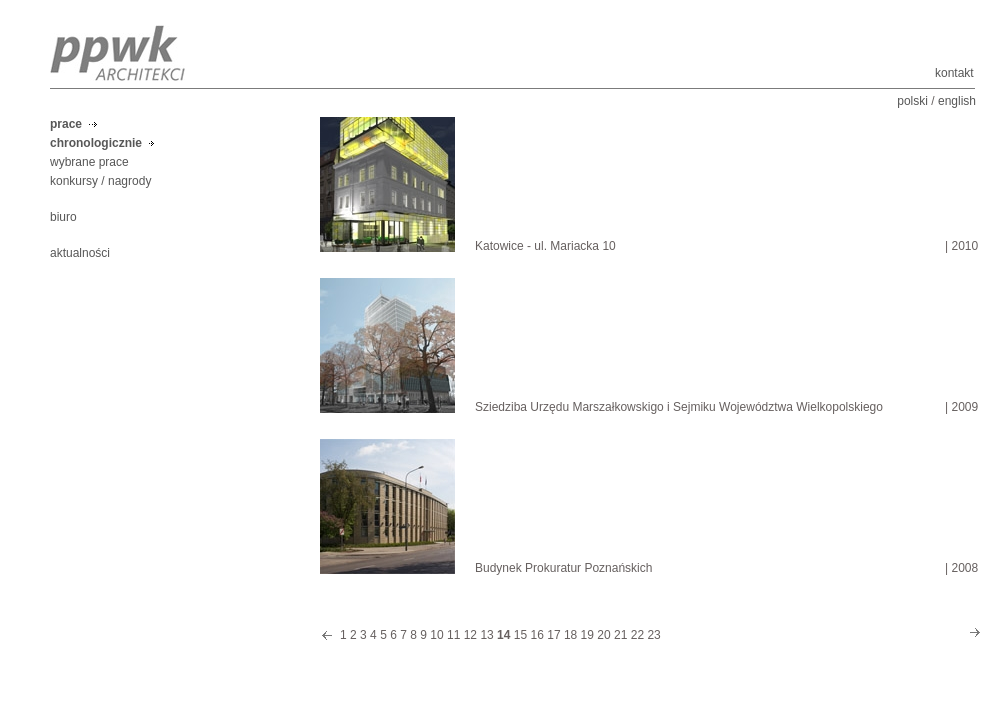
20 (603, 635)
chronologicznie (96, 143)
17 (553, 635)
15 (520, 635)
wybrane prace (89, 162)
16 (537, 635)
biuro (63, 217)
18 (570, 635)
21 (620, 635)
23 (653, 635)
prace (66, 124)
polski (912, 101)
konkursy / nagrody (100, 181)
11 (453, 635)
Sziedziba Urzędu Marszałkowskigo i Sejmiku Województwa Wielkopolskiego (679, 407)
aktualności (80, 253)
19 (587, 635)
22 (637, 635)
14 (503, 635)
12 (470, 635)
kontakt (954, 73)
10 (436, 635)
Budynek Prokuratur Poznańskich (563, 568)
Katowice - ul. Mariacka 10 (545, 246)
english (957, 101)
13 (486, 635)
